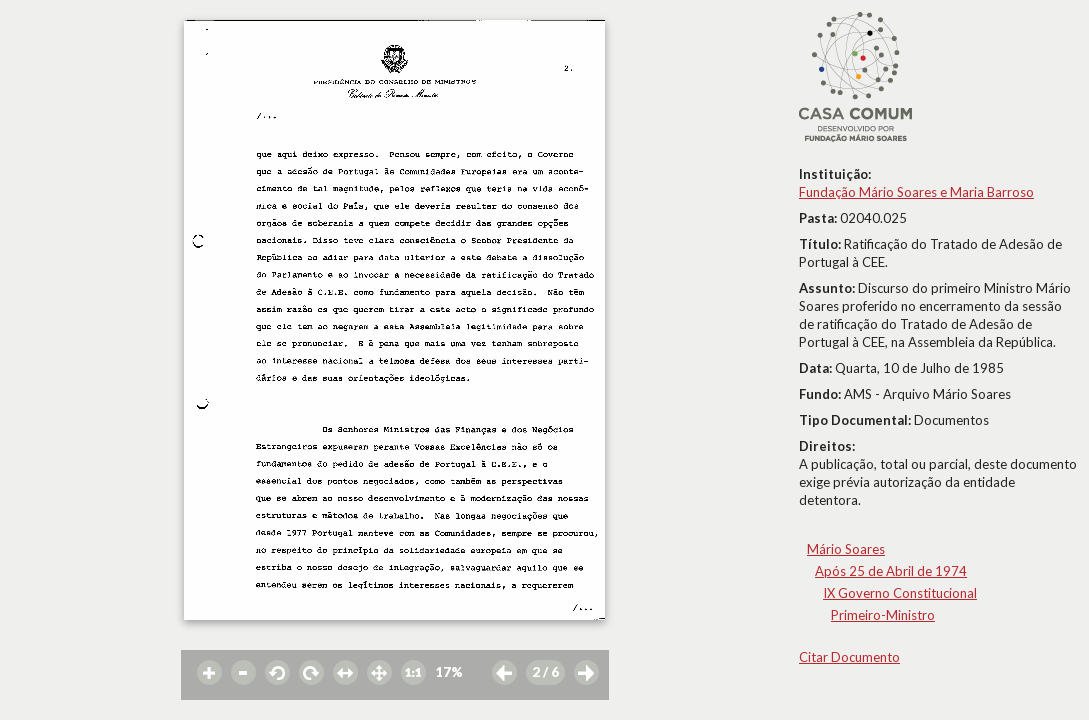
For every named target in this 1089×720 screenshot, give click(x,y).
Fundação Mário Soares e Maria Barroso (916, 192)
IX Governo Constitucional (900, 593)
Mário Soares (846, 549)
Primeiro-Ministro (883, 615)
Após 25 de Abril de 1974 (891, 571)
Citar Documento (849, 657)
